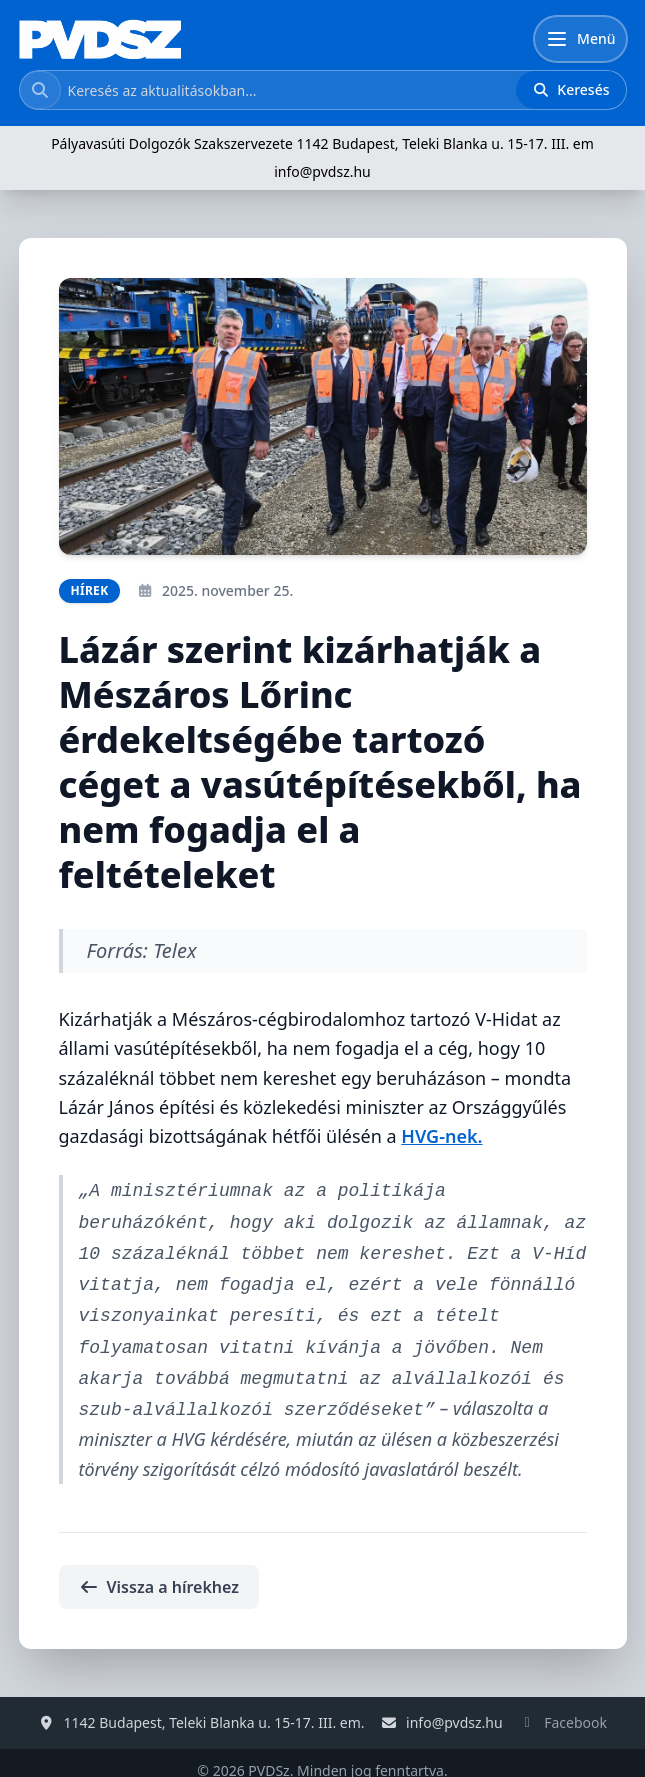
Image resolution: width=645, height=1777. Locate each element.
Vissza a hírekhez (159, 1571)
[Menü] (580, 39)
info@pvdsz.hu (322, 171)
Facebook (575, 1706)
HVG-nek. (441, 1136)
